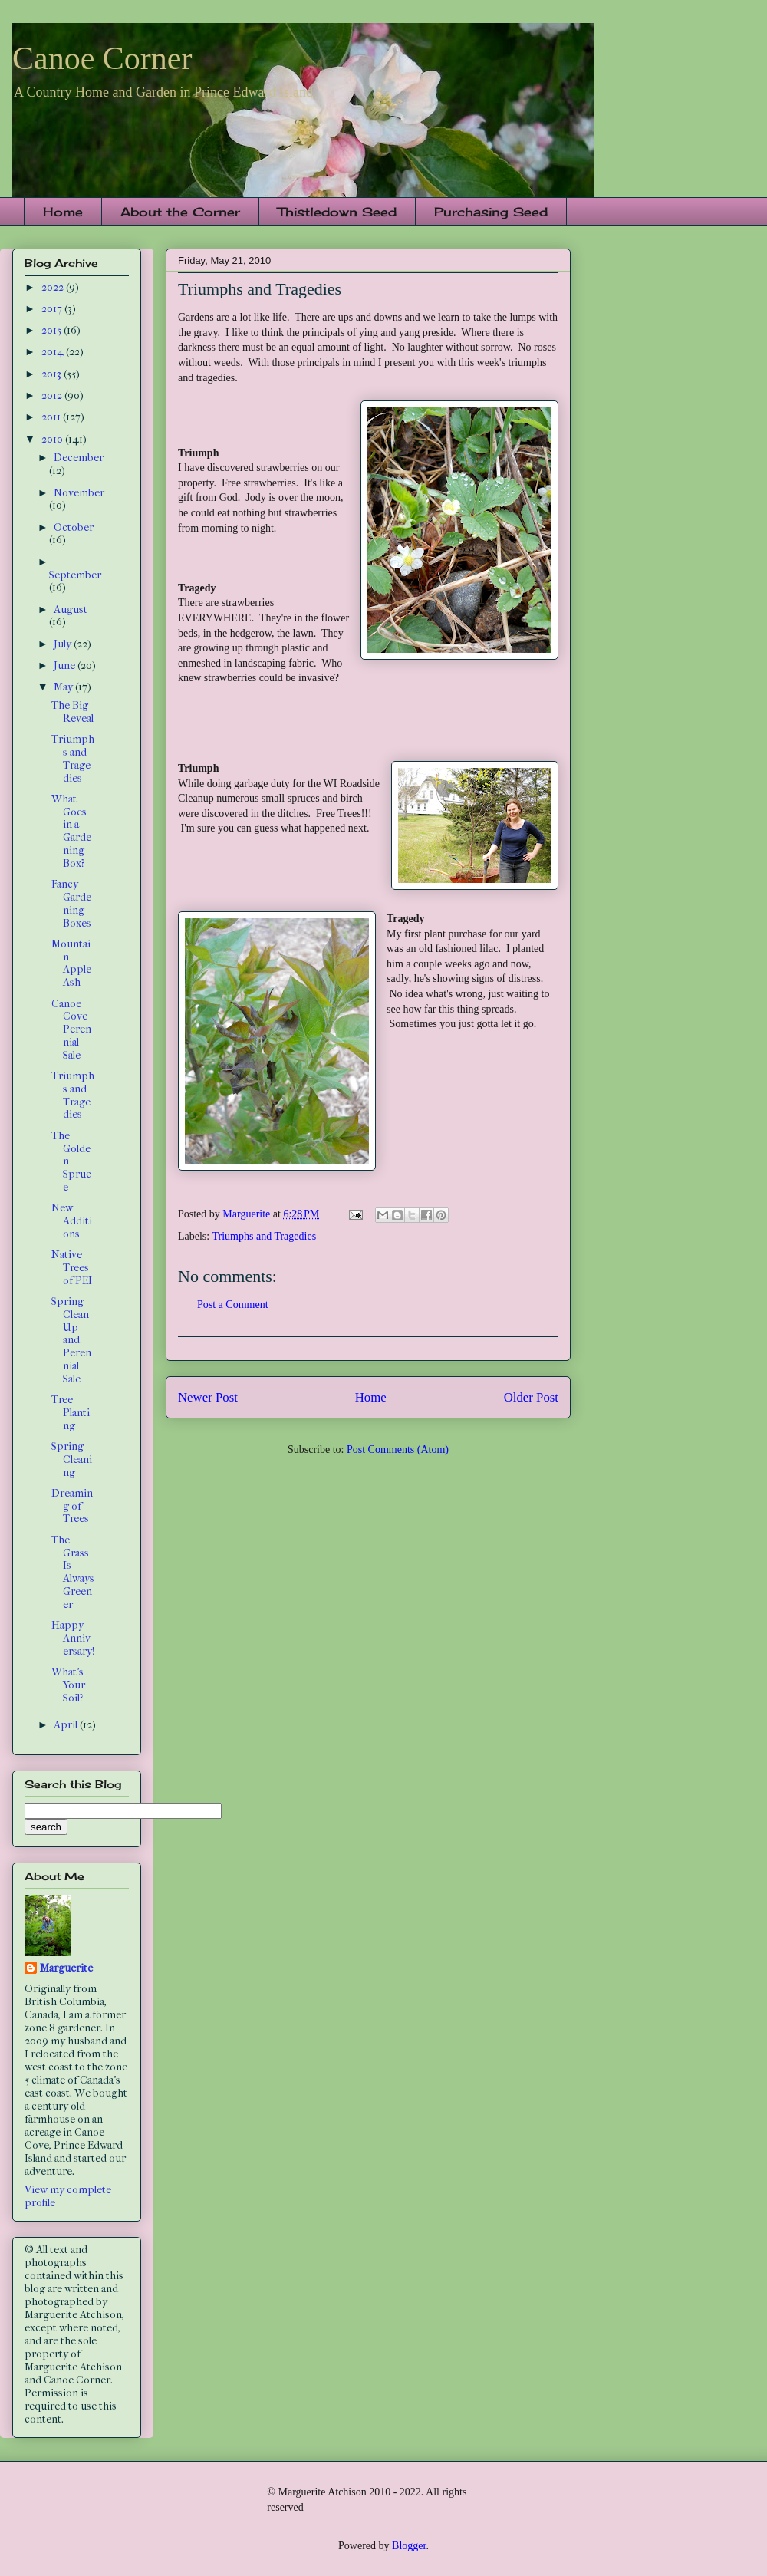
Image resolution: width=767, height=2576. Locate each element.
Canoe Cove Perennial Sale (71, 1029)
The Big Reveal (72, 712)
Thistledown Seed (337, 211)
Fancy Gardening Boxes (71, 903)
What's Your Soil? (68, 1685)
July (64, 644)
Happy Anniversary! (72, 1638)
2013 (52, 373)
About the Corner (180, 211)
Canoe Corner (102, 58)
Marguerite (66, 1968)
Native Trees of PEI (71, 1267)
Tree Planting (70, 1412)
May (64, 686)
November (79, 492)
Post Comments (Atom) (398, 1449)
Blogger (409, 2545)
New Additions (71, 1220)
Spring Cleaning (71, 1459)
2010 (53, 439)
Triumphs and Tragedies (264, 1236)
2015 (52, 330)
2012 (52, 395)
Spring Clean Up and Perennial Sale (71, 1340)
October (74, 527)
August (70, 609)
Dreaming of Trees (72, 1506)
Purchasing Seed (491, 211)
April (67, 1724)
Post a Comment (232, 1304)
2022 (53, 287)
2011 (52, 416)
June (65, 665)
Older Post (531, 1397)
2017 (52, 308)
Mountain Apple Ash (71, 963)
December (79, 457)
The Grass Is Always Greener (72, 1572)
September (75, 574)
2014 (53, 351)
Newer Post (208, 1397)
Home (63, 211)
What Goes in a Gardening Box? (71, 831)
